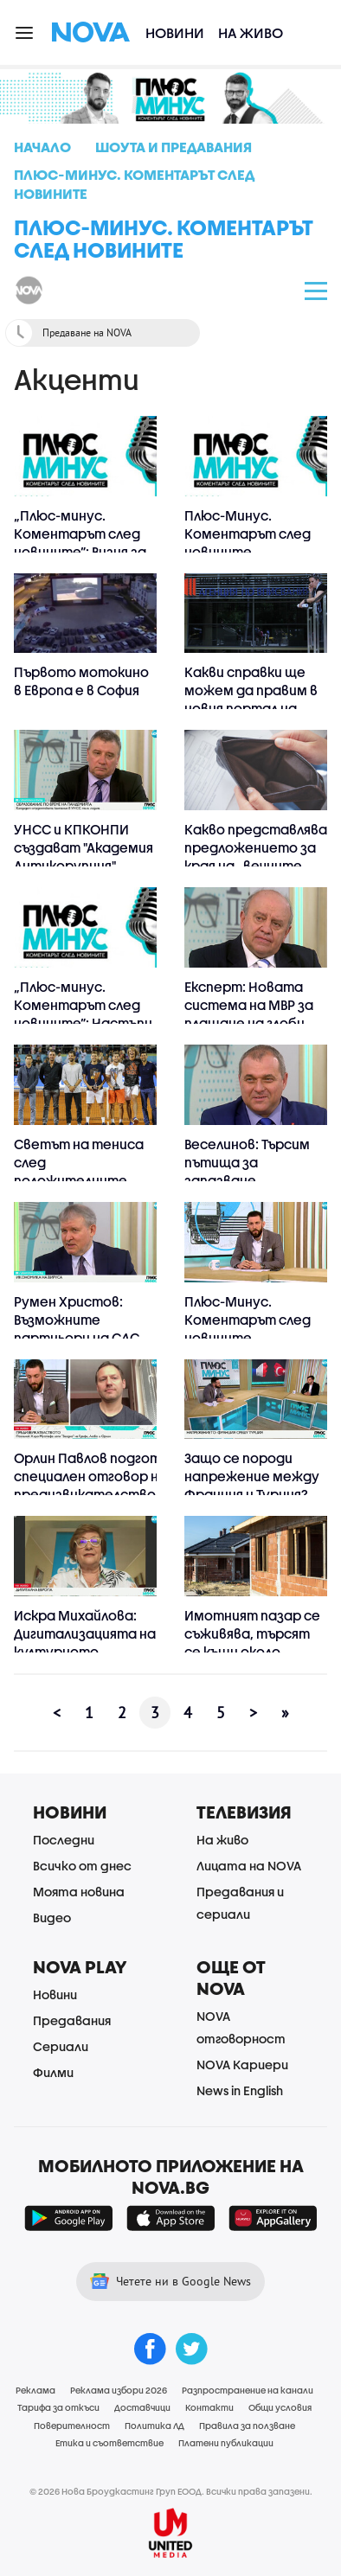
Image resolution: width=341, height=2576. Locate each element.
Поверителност (72, 2425)
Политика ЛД (154, 2425)
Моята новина (79, 1891)
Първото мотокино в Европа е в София (81, 681)
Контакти (209, 2407)
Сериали (60, 2046)
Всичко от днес (82, 1865)
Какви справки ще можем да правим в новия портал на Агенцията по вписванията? (251, 708)
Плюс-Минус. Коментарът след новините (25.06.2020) (247, 543)
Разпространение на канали (247, 2390)
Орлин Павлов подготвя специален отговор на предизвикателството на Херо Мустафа (95, 1485)
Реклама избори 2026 (118, 2390)
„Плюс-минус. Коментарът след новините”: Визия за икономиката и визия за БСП (80, 552)
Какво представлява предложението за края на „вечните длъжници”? (255, 856)
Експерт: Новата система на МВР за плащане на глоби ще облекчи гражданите (248, 1023)
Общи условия (280, 2407)
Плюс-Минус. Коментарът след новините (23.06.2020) (247, 1329)
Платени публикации (225, 2443)
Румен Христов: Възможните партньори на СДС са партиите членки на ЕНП (83, 1338)
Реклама (35, 2390)
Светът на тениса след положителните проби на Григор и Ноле (79, 1180)
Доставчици (142, 2407)
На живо (250, 32)
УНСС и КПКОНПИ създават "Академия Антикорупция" (83, 847)
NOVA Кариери (242, 2064)
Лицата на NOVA (248, 1865)
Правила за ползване (247, 2425)
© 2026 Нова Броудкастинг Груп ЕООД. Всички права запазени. (170, 2491)
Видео (52, 1917)
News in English (239, 2090)
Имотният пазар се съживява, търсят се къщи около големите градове (252, 1643)
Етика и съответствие (109, 2443)
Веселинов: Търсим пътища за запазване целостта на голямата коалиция (250, 1180)
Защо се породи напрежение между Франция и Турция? (251, 1476)
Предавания (72, 2020)
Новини (174, 32)
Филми (53, 2072)
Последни (63, 1839)
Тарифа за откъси (58, 2407)
